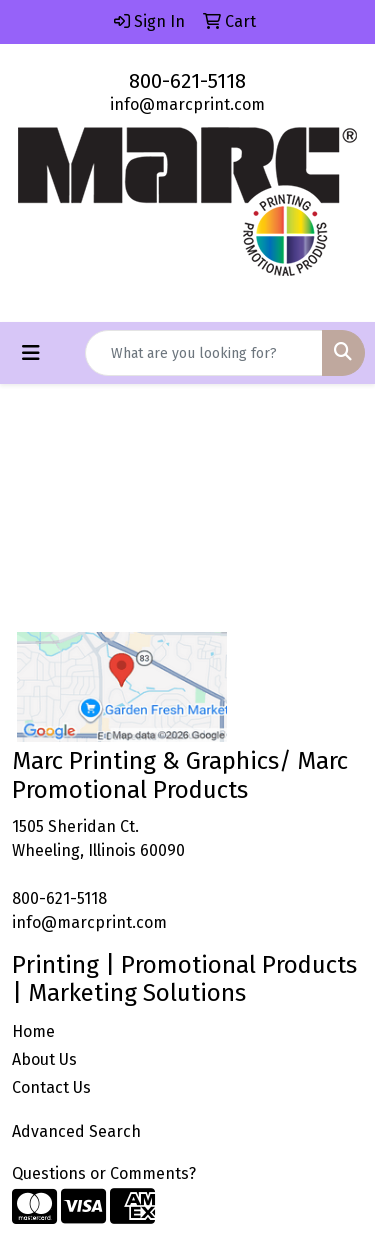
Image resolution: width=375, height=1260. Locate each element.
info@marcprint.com (187, 104)
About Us (44, 1059)
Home (33, 1031)
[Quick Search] (204, 353)
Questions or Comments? (104, 1173)
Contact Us (51, 1087)
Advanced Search (76, 1131)
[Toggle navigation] (31, 353)
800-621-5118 (187, 81)
